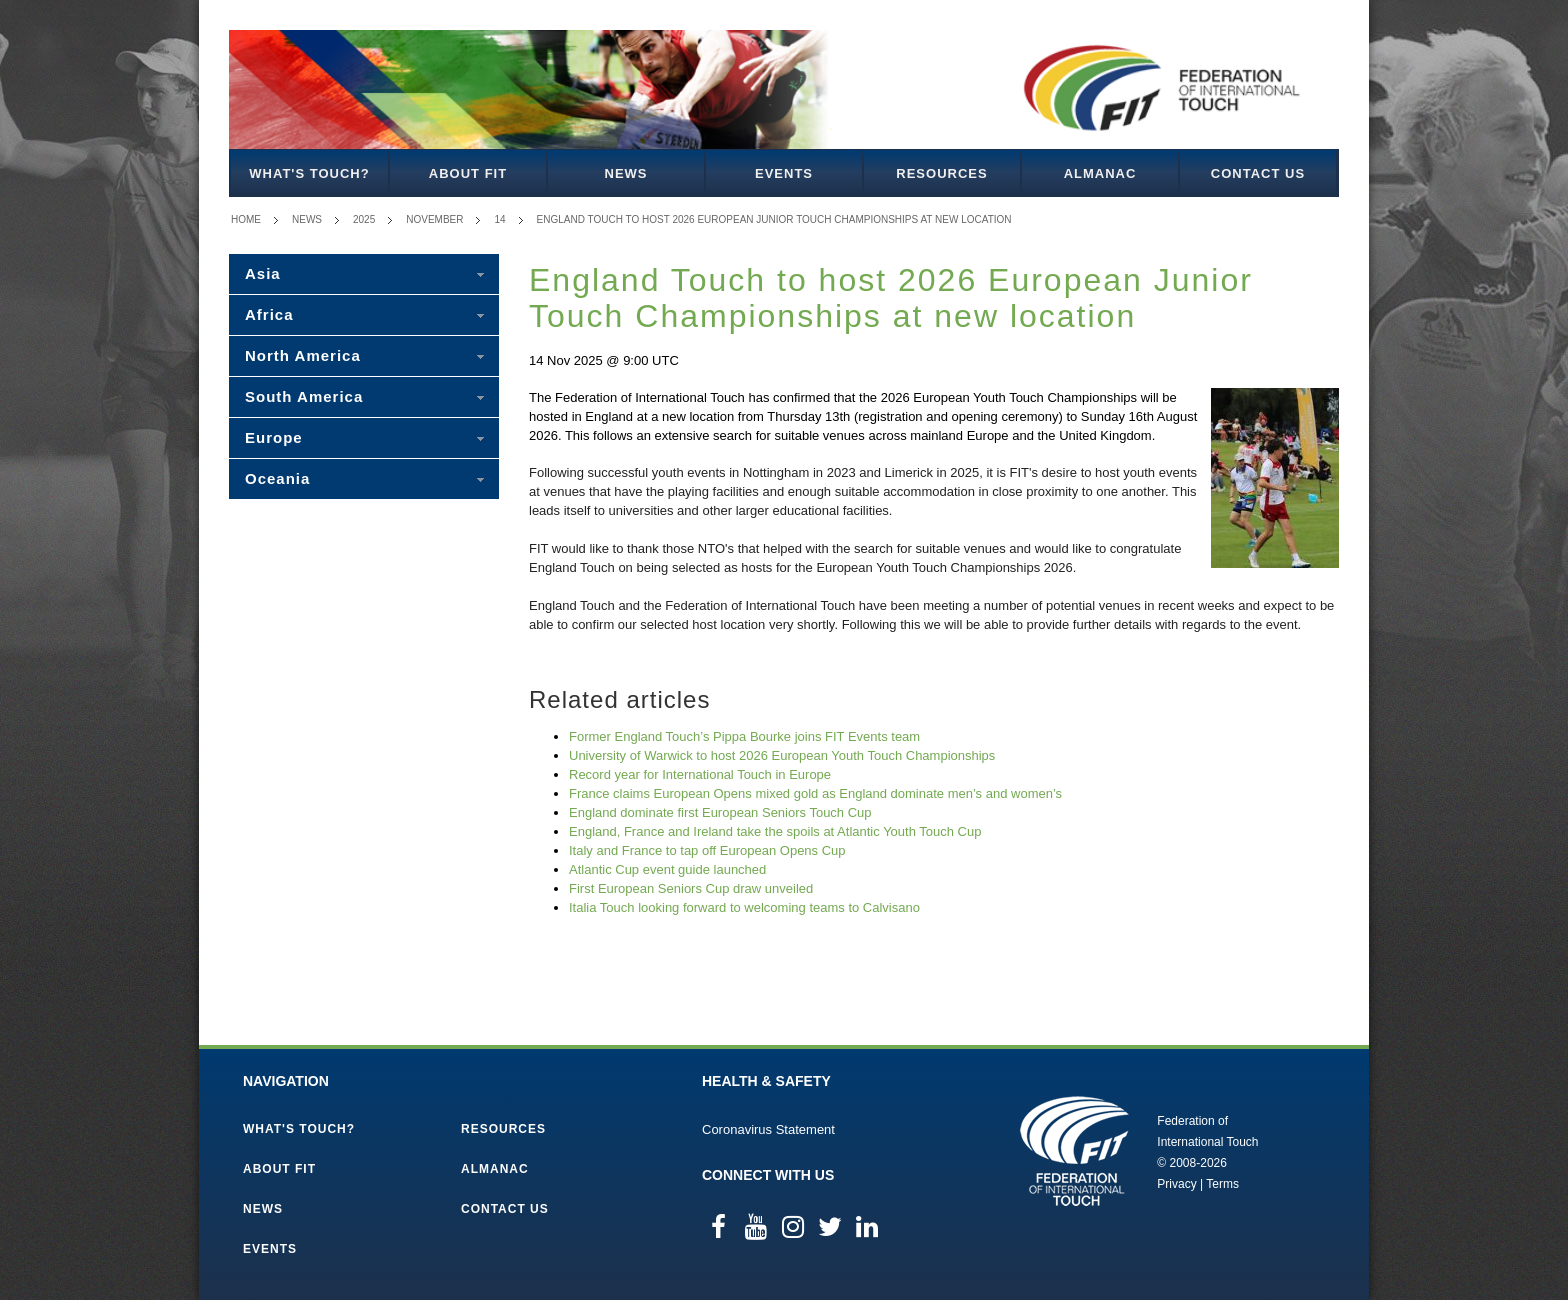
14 (499, 219)
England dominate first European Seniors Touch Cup (720, 812)
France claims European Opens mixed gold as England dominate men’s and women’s (815, 793)
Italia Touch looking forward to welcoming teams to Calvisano (744, 907)
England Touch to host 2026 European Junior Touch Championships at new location (774, 219)
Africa (269, 314)
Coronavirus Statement (768, 1129)
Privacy (1176, 1184)
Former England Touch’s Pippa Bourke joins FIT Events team (744, 736)
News (626, 173)
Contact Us (1258, 173)
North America (303, 355)
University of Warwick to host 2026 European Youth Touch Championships (782, 755)
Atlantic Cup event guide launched (667, 869)
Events (784, 173)
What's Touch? (309, 173)
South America (304, 396)
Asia (263, 273)
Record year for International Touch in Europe (700, 774)
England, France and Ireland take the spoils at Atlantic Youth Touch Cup (775, 831)
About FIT (468, 173)
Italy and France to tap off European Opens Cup (707, 850)
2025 (364, 219)
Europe (274, 437)
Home (246, 219)
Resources (941, 173)
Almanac (1100, 173)
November (434, 219)
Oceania (277, 478)
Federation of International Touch (1074, 1151)
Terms (1222, 1184)
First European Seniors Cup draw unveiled (691, 888)
